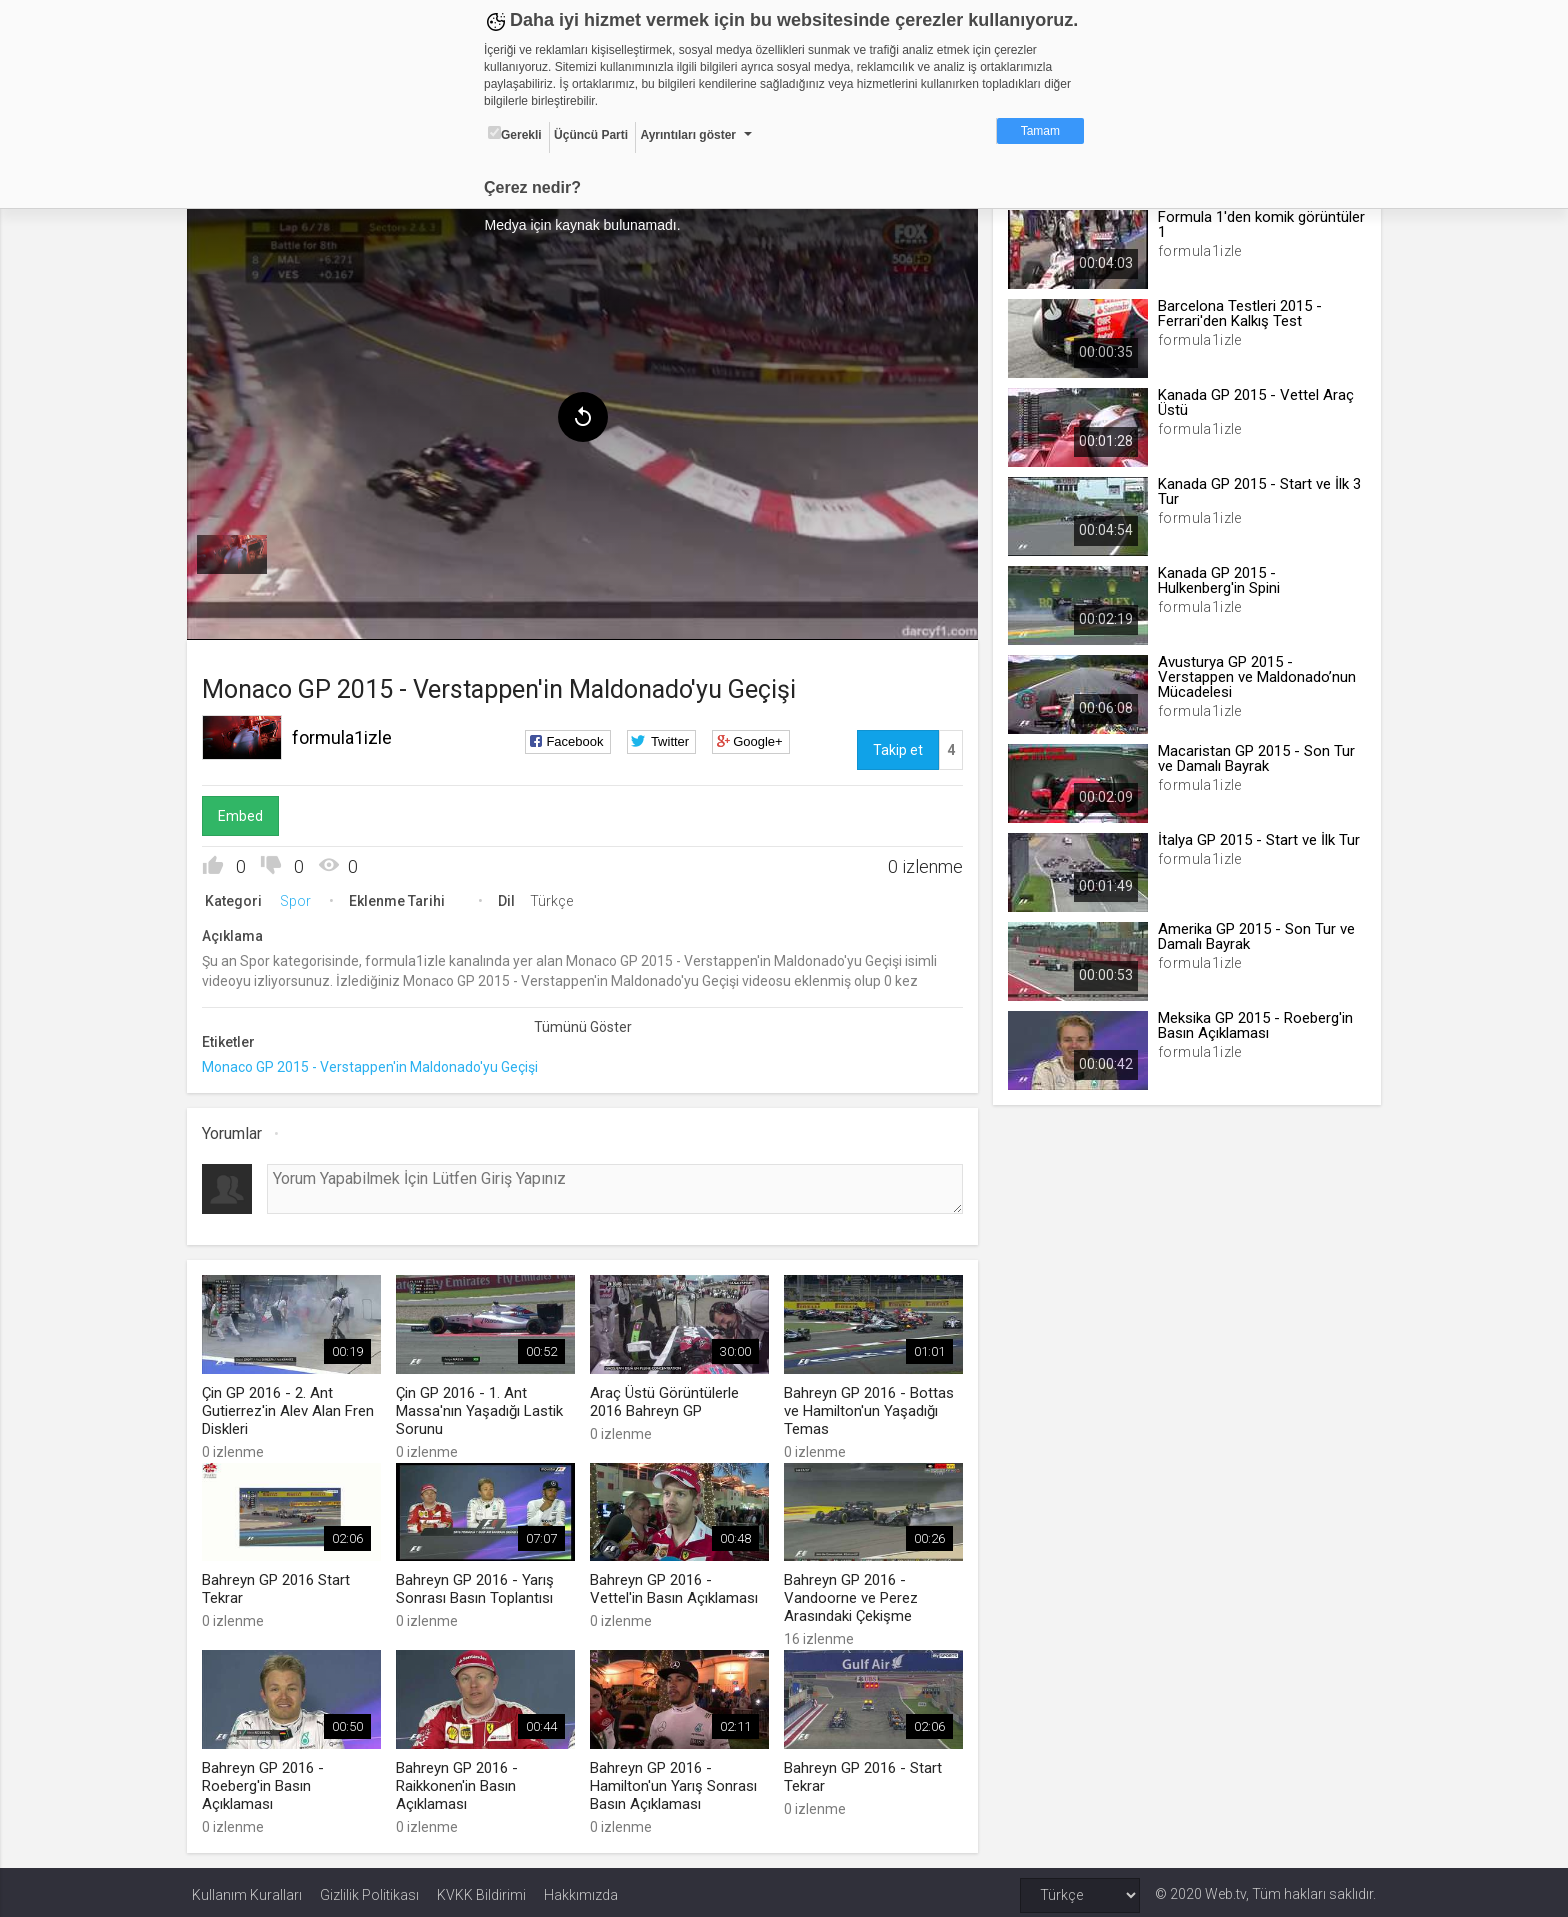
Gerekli (515, 134)
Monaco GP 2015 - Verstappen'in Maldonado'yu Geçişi (375, 1064)
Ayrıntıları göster (688, 135)
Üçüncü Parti (591, 135)
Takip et (896, 747)
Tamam (1040, 131)
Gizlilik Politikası (369, 1889)
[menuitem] (237, 552)
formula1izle (347, 734)
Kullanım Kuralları (247, 1889)
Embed (245, 813)
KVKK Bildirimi (481, 1889)
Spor (300, 898)
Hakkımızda (581, 1889)
